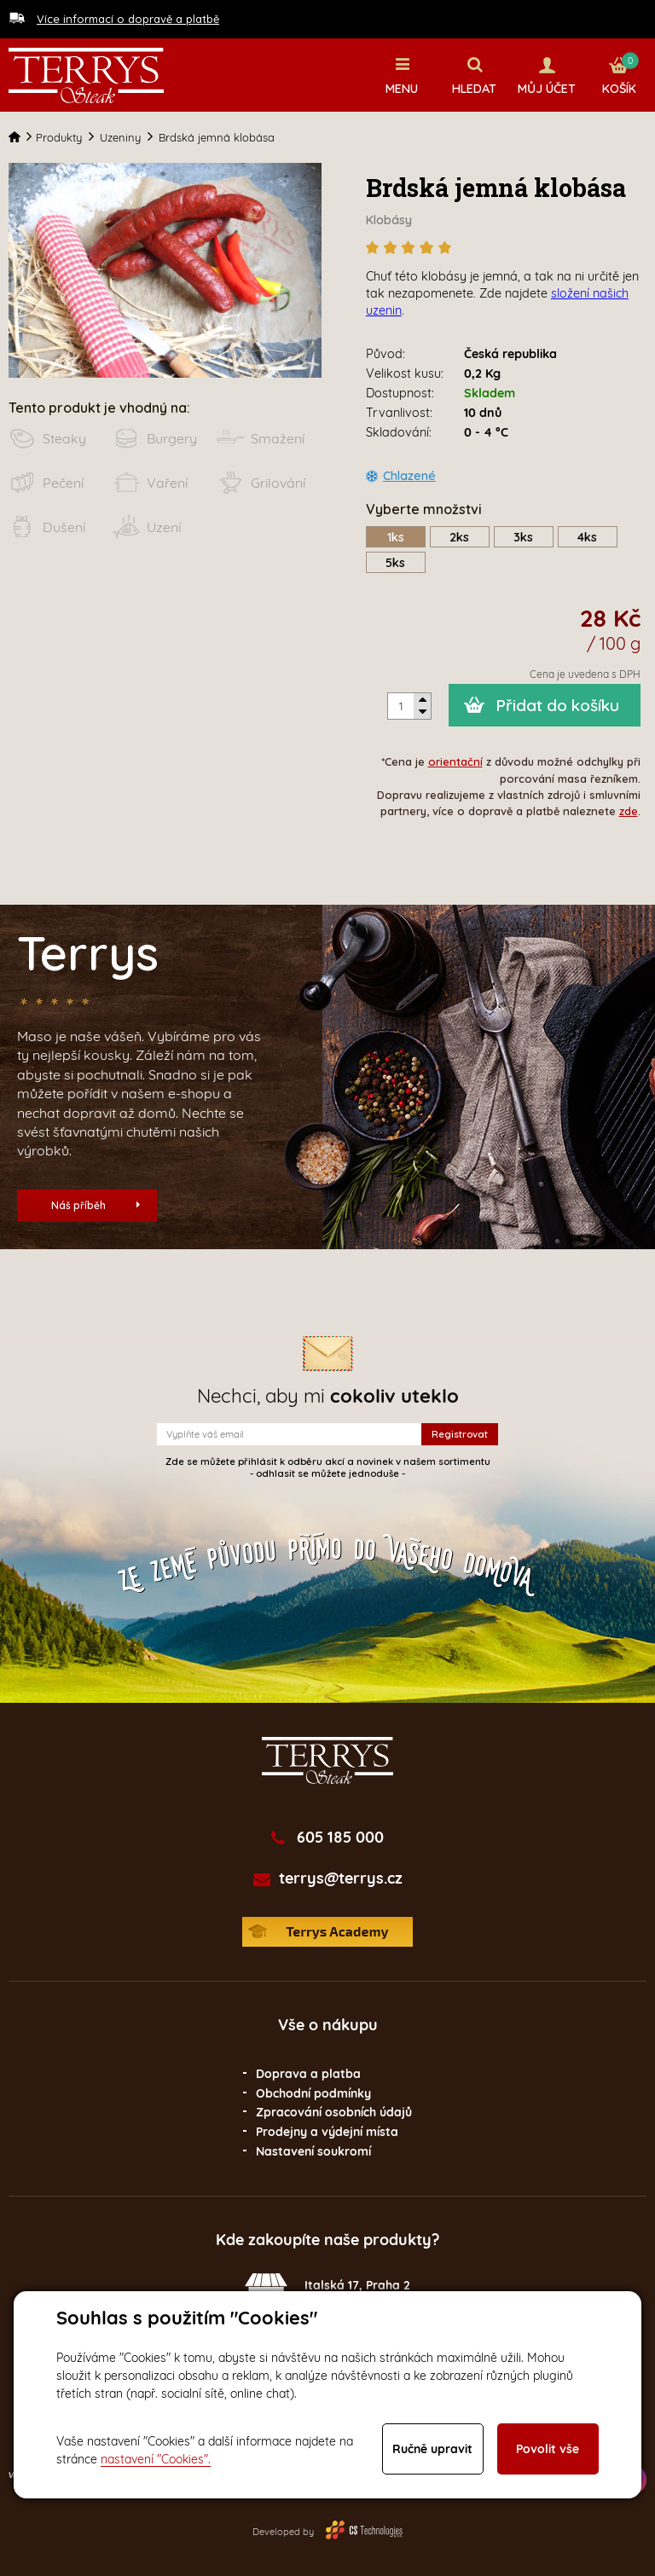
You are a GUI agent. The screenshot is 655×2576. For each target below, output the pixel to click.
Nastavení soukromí (313, 2150)
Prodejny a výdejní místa (327, 2131)
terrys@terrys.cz (341, 1877)
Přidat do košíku (557, 705)
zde (628, 810)
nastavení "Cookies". (156, 2459)
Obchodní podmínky (313, 2092)
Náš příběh (95, 1204)
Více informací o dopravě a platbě (128, 19)
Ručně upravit (432, 2449)
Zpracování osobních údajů (334, 2112)
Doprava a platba (308, 2073)
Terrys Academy (327, 1931)
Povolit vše (547, 2449)
